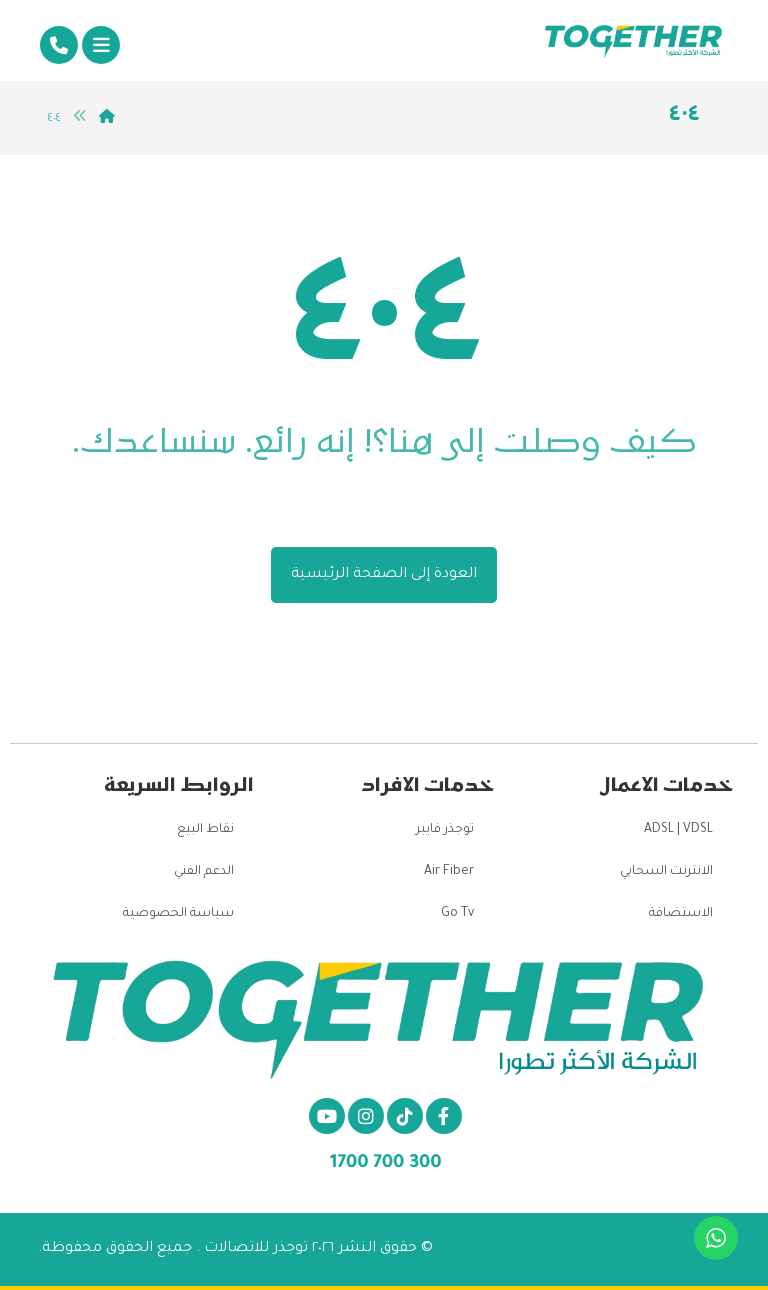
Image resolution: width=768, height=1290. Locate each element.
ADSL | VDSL (678, 830)
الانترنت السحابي (666, 872)
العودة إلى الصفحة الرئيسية (384, 575)
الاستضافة (681, 914)
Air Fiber (449, 872)
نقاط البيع (205, 830)
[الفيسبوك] (444, 1116)
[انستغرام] (366, 1116)
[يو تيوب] (327, 1116)
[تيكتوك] (405, 1116)
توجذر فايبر (445, 830)
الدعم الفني (204, 872)
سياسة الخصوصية (178, 914)
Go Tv (457, 914)
